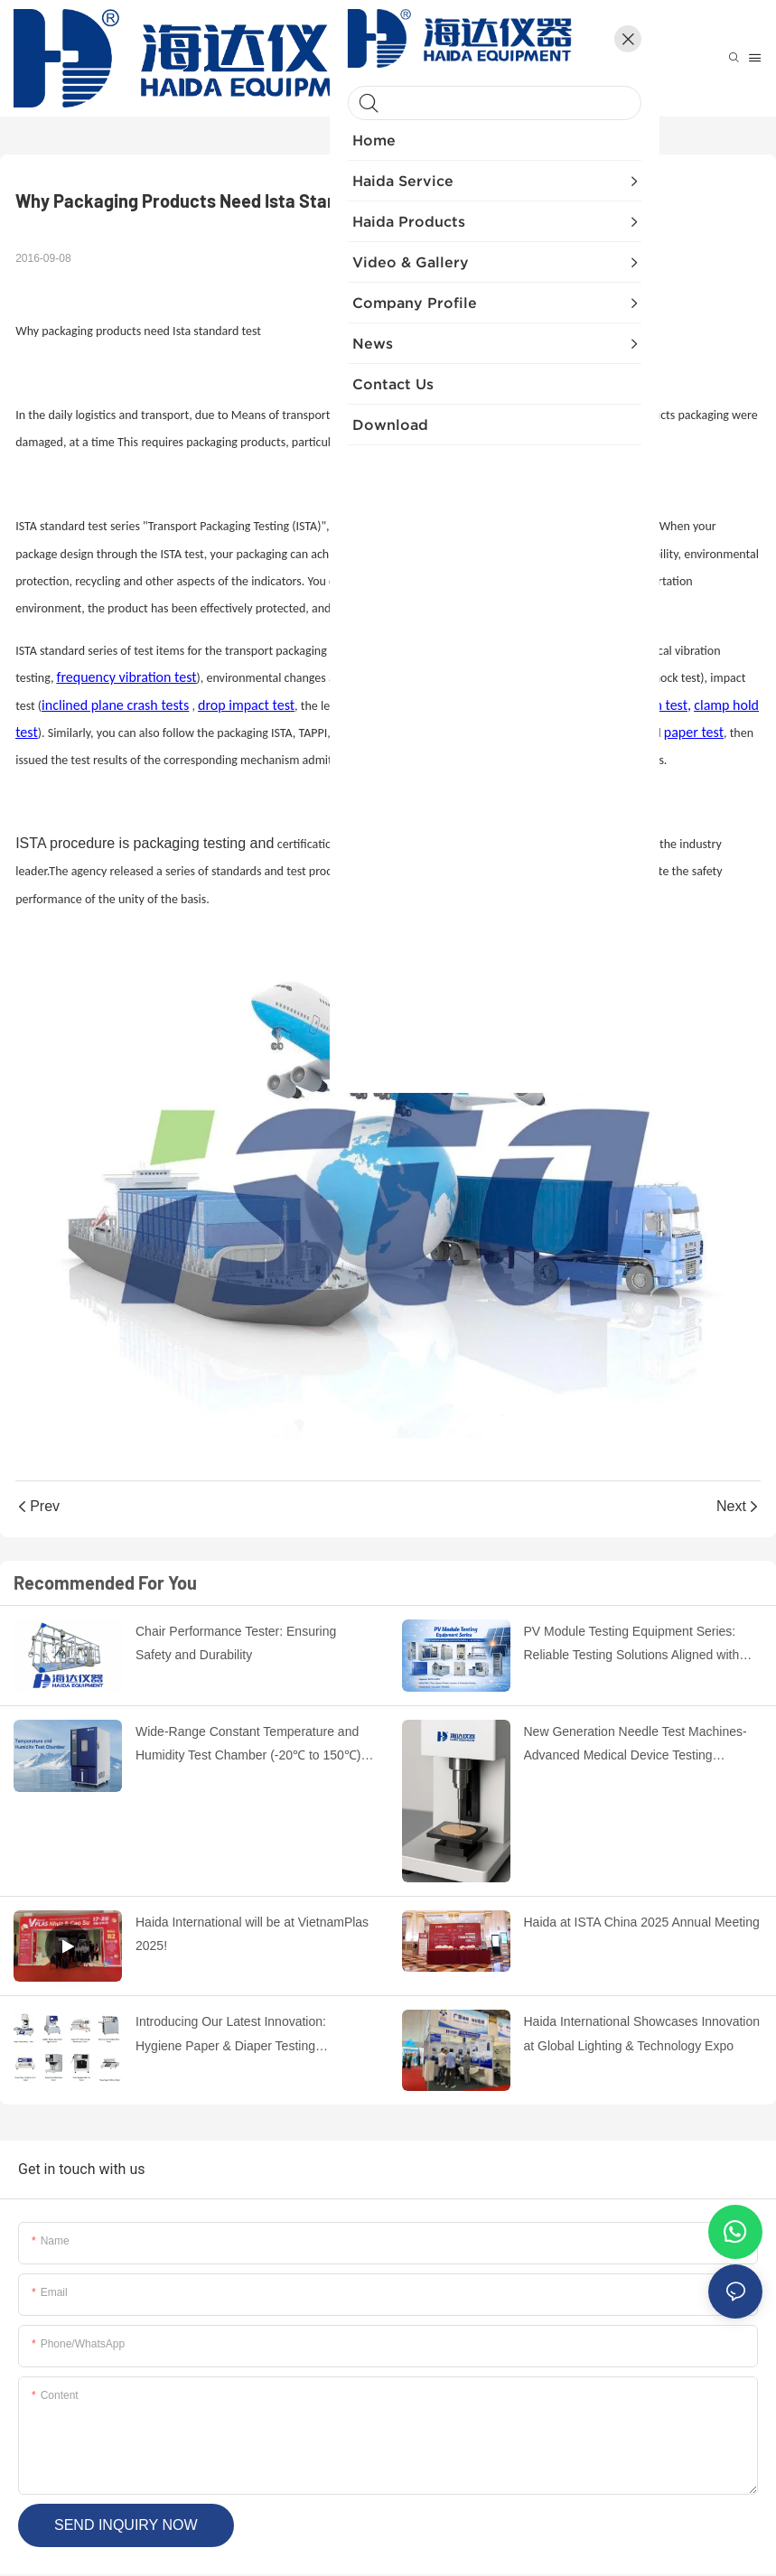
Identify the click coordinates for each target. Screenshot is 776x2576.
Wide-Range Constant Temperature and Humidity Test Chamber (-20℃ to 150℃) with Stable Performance (248, 1746)
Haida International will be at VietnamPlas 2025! (252, 1934)
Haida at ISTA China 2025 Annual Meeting (642, 1922)
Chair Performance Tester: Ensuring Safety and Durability (236, 1643)
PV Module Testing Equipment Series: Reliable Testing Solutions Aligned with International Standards (632, 1645)
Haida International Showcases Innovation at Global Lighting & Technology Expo (642, 2033)
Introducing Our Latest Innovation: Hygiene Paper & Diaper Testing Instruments (231, 2036)
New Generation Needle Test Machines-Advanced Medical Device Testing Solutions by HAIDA (635, 1746)
